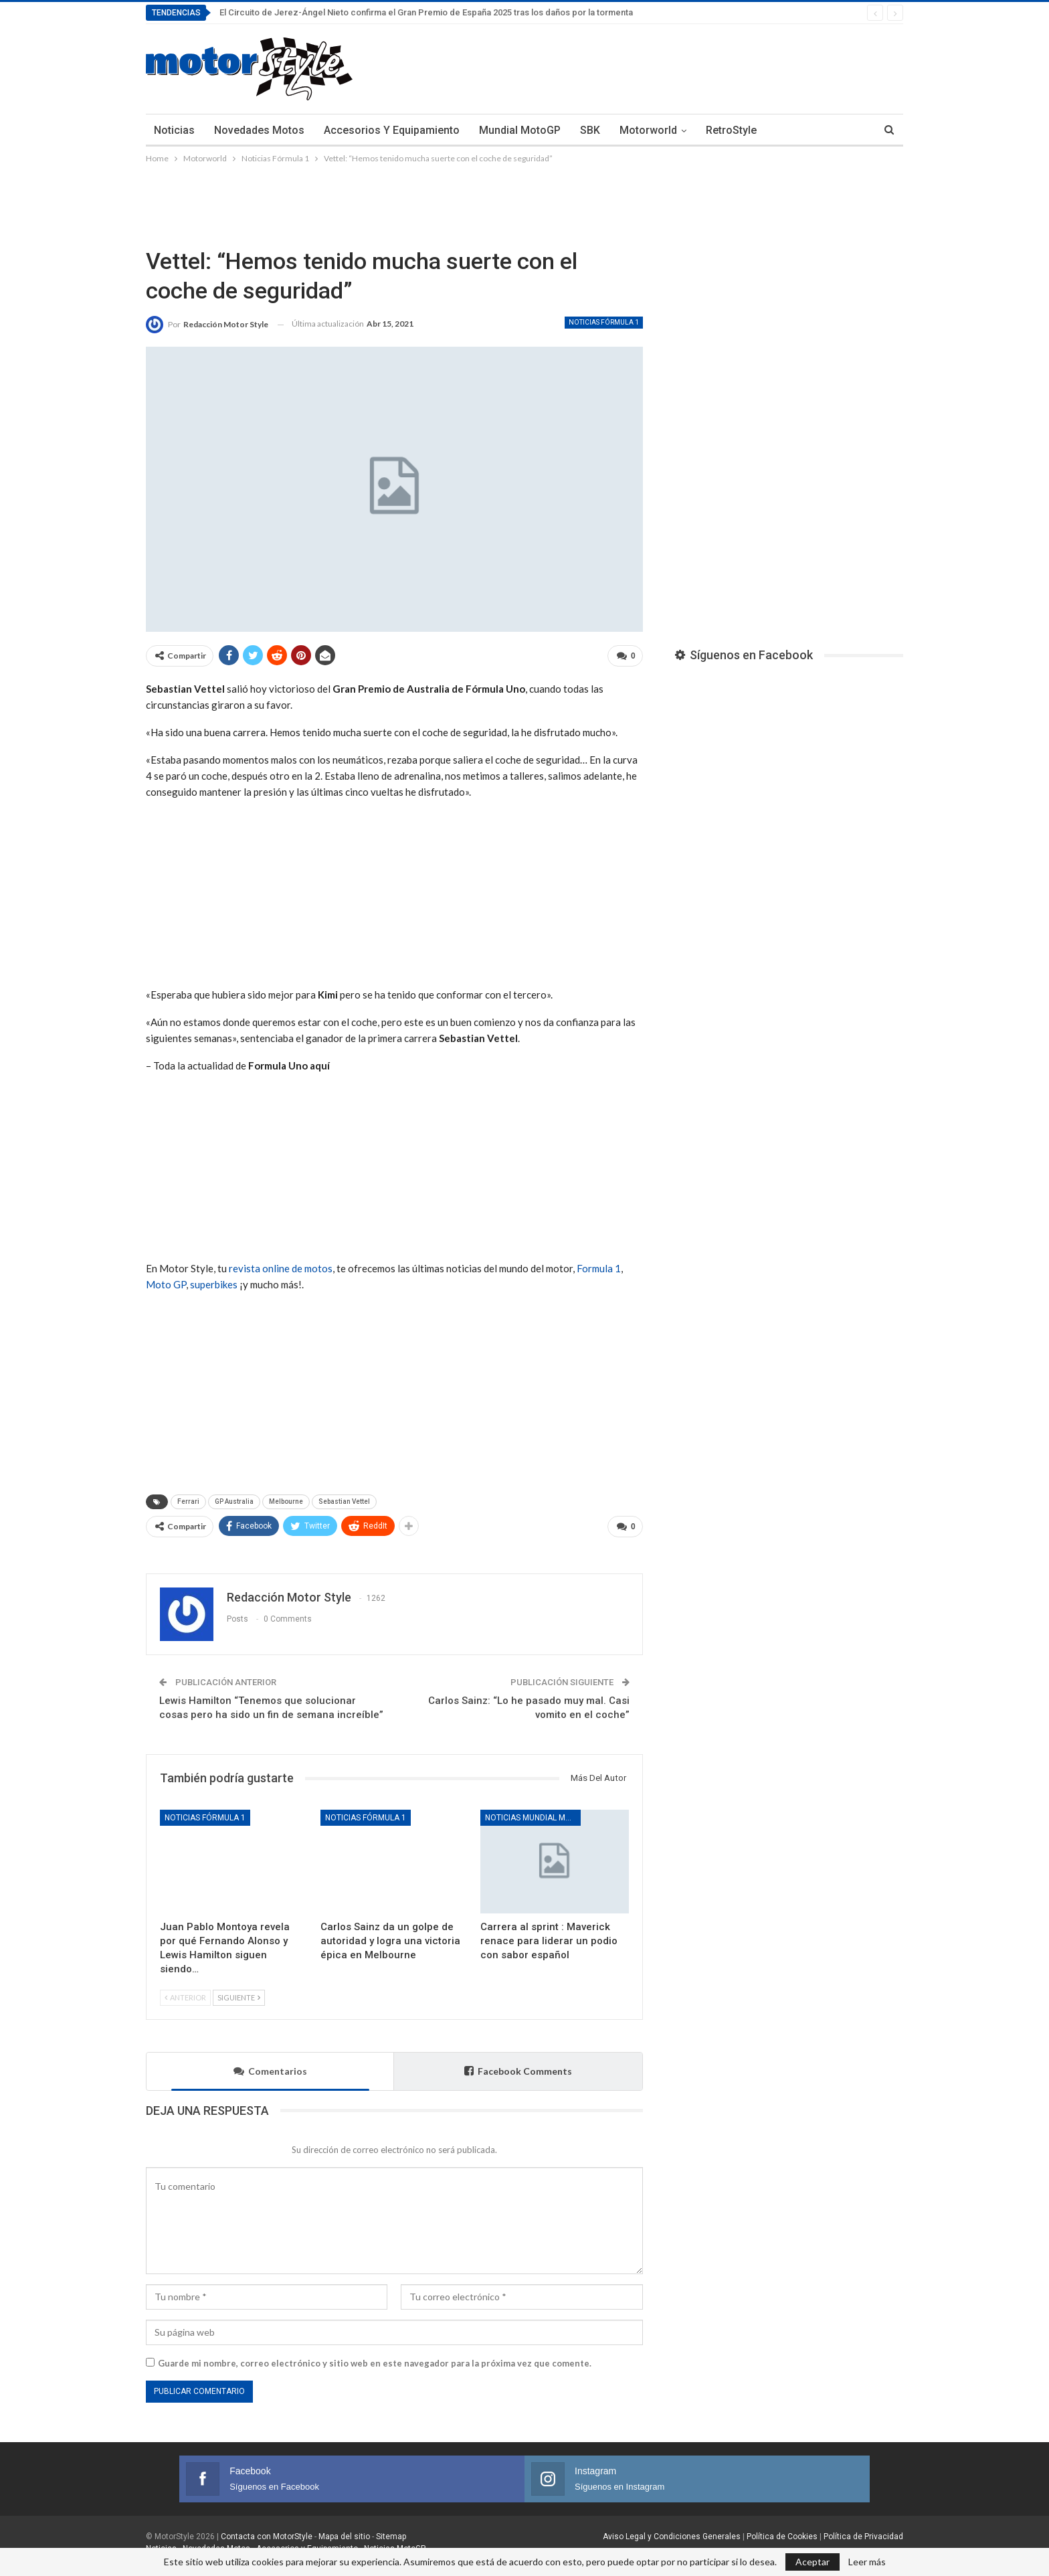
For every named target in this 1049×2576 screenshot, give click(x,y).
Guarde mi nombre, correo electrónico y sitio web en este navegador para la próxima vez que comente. (374, 2357)
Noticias (174, 130)
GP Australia (234, 1498)
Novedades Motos (259, 130)
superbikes (213, 1282)
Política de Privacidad (863, 2531)
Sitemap (391, 2531)
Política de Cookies (782, 2531)
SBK (590, 130)
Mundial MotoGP (520, 130)
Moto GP (166, 1282)
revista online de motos (280, 1266)
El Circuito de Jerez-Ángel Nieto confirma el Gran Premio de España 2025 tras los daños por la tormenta (426, 12)
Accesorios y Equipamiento (392, 130)
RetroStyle (731, 130)
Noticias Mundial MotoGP (533, 1812)
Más (786, 130)
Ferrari (188, 1498)
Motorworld (648, 130)
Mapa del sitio (343, 2531)
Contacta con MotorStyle (266, 2531)
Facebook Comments (518, 2065)
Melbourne (286, 1498)
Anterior (185, 1992)
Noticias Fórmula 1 (604, 322)
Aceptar (812, 2561)
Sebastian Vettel (344, 1498)
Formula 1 (599, 1266)
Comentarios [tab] (270, 2065)
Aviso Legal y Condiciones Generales (672, 2531)
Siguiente (238, 1992)
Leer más (867, 2562)
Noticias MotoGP (393, 2543)
